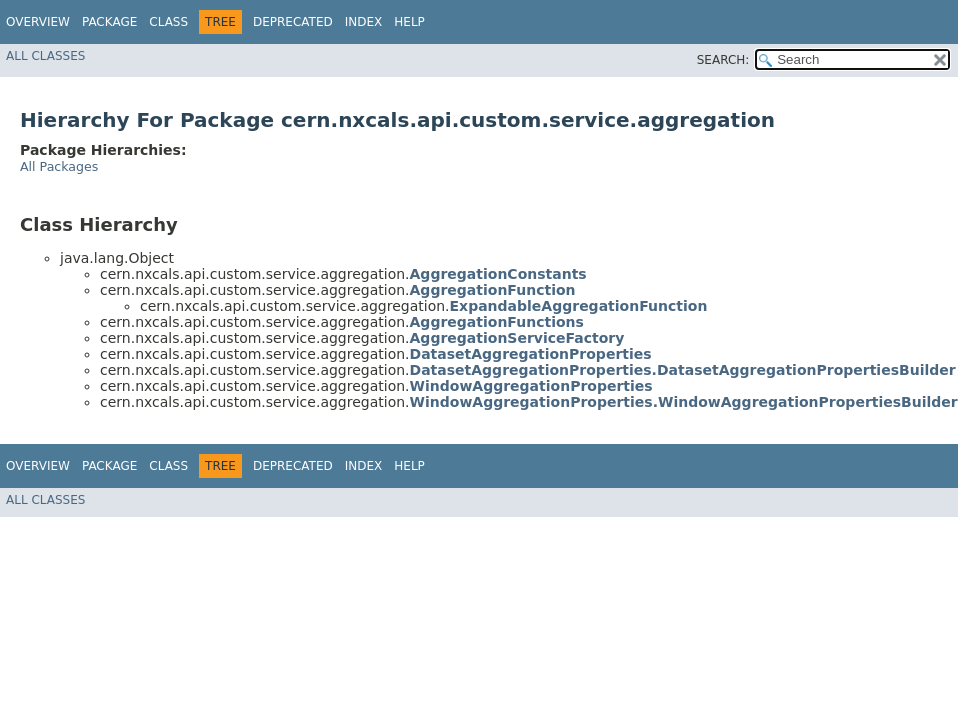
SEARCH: (723, 60)
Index (364, 22)
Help (409, 22)
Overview (38, 22)
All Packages (59, 166)
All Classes (45, 56)
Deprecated (293, 22)
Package (109, 22)
